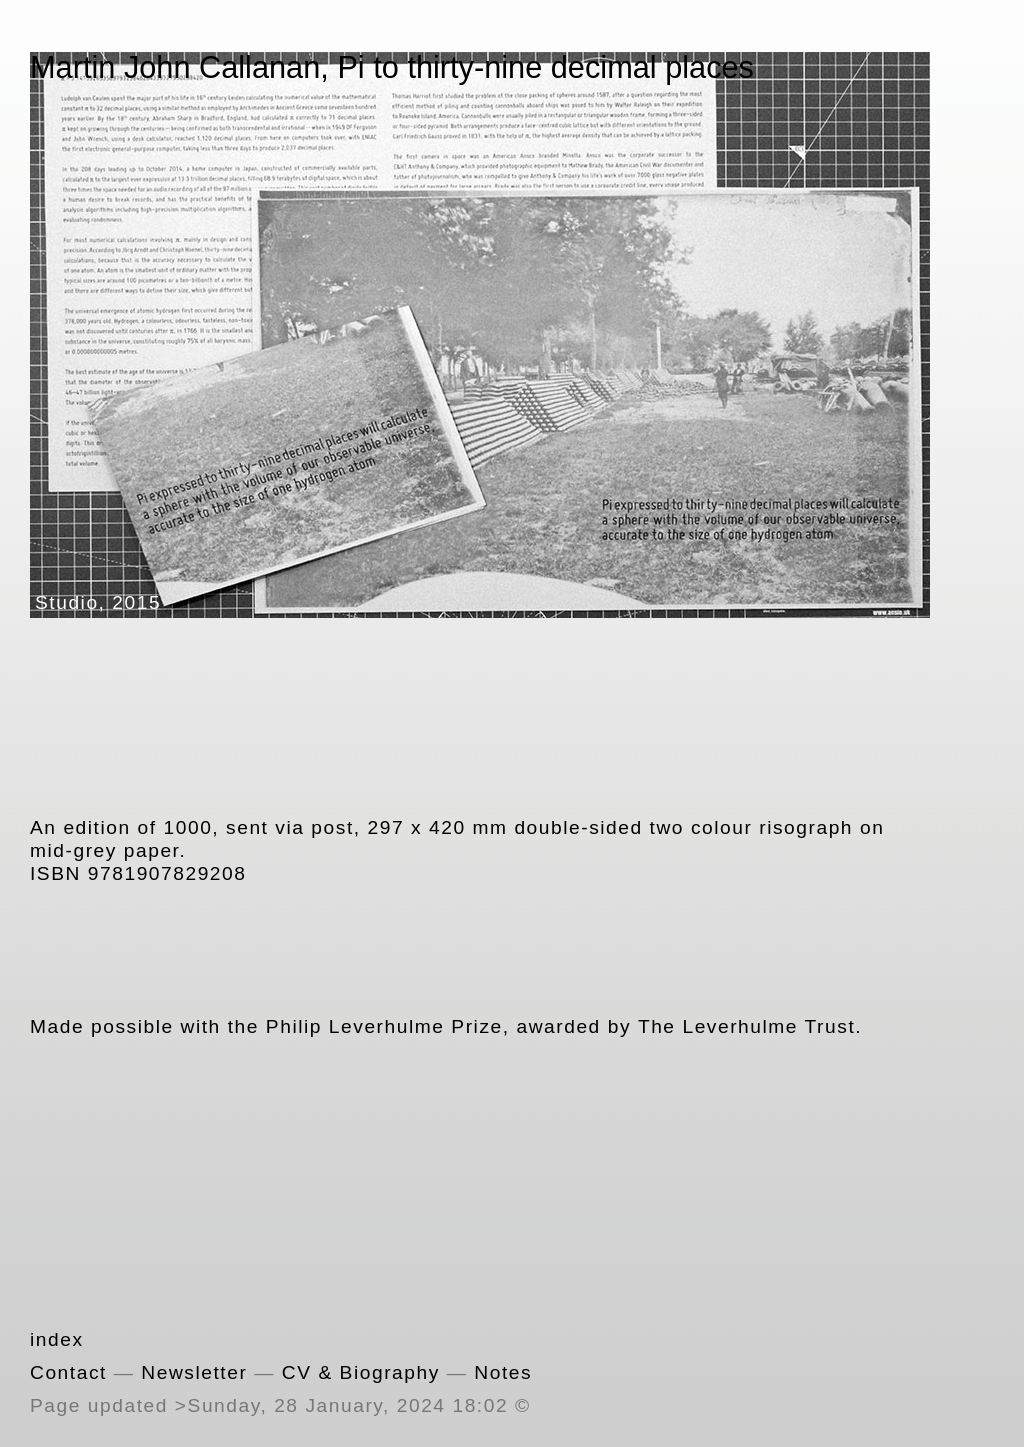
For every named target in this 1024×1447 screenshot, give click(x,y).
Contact (68, 1372)
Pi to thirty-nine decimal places (545, 67)
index (57, 1339)
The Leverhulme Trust (746, 1026)
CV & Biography (361, 1372)
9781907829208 (167, 873)
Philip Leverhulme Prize (384, 1026)
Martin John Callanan (175, 67)
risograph (806, 827)
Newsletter (194, 1372)
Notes (503, 1372)
